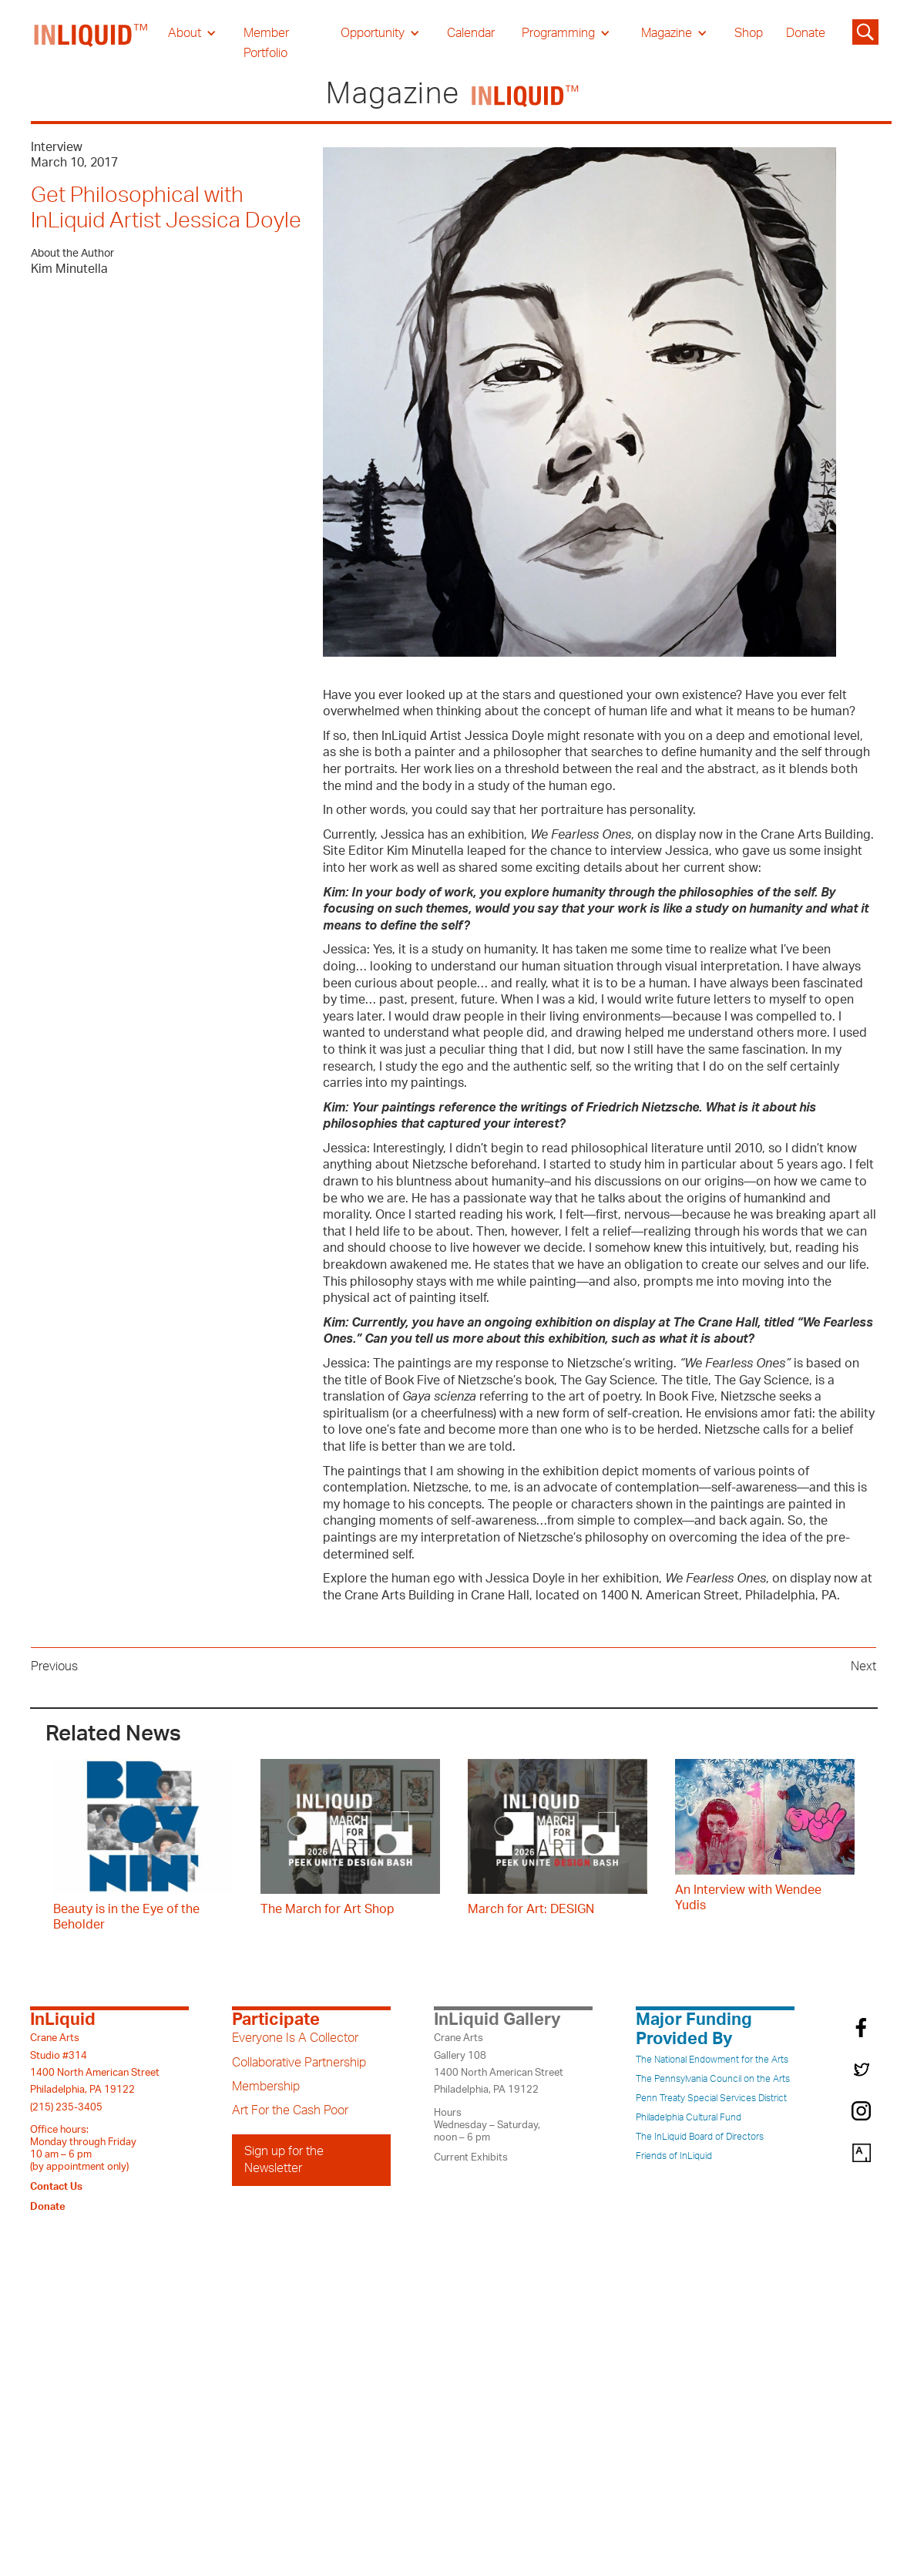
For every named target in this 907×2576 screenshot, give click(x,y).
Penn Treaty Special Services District (711, 2098)
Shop (748, 33)
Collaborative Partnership (299, 2062)
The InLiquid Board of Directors (700, 2136)
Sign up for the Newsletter (284, 2159)
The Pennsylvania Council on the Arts (713, 2078)
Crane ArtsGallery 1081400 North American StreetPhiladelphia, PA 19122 (498, 2063)
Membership (266, 2086)
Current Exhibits (471, 2157)
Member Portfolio (266, 43)
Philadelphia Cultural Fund (688, 2117)
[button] (192, 33)
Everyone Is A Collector (295, 2038)
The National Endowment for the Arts (712, 2059)
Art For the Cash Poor (290, 2110)
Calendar (471, 33)
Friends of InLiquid (674, 2156)
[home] (91, 43)
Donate (805, 33)
